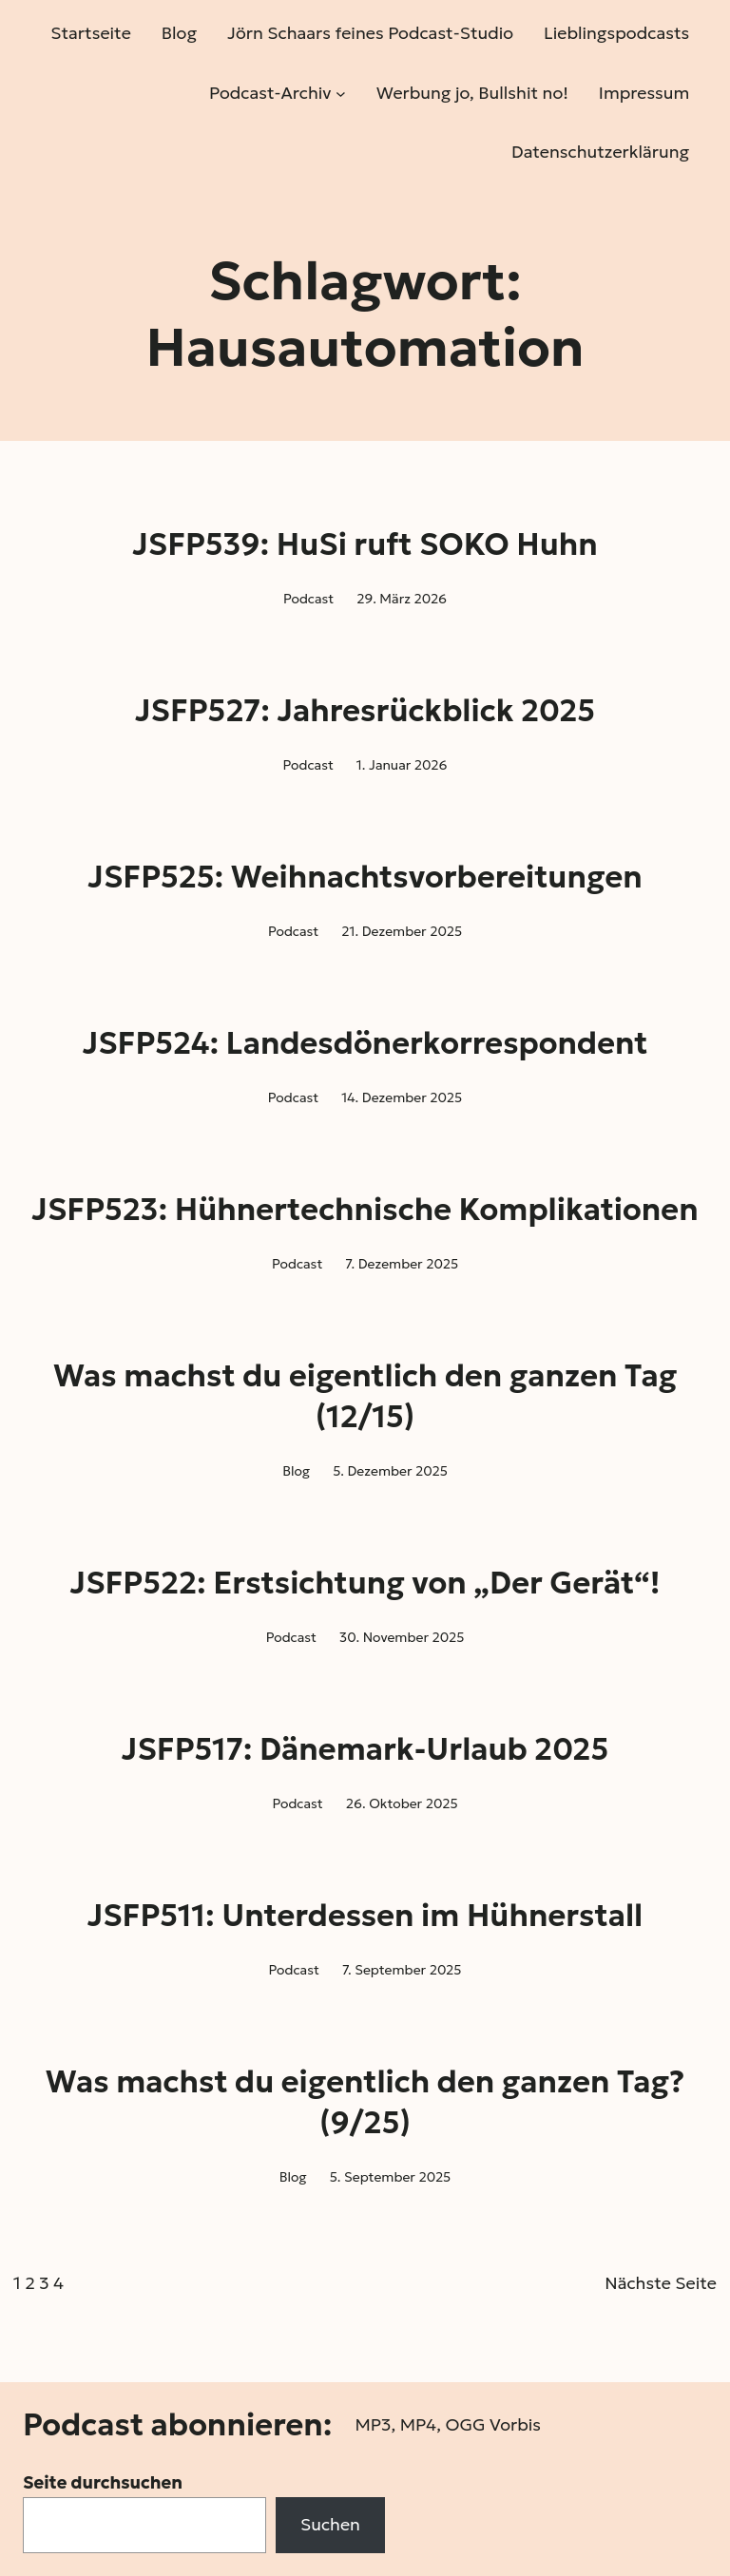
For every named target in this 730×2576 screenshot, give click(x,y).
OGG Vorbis (493, 2424)
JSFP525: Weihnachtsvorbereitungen (364, 877)
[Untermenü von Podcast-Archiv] (341, 92)
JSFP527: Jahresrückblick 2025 (365, 711)
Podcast (308, 598)
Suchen (330, 2524)
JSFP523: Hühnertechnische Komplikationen (364, 1210)
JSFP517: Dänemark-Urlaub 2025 (365, 1749)
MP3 (373, 2424)
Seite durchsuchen (102, 2482)
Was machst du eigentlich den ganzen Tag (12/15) (365, 1396)
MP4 (418, 2424)
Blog (296, 1470)
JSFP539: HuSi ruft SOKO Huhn (365, 544)
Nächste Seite (661, 2283)
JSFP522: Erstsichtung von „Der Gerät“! (365, 1583)
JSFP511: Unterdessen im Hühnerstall (365, 1916)
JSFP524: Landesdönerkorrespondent (365, 1043)
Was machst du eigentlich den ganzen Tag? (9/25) (365, 2102)
